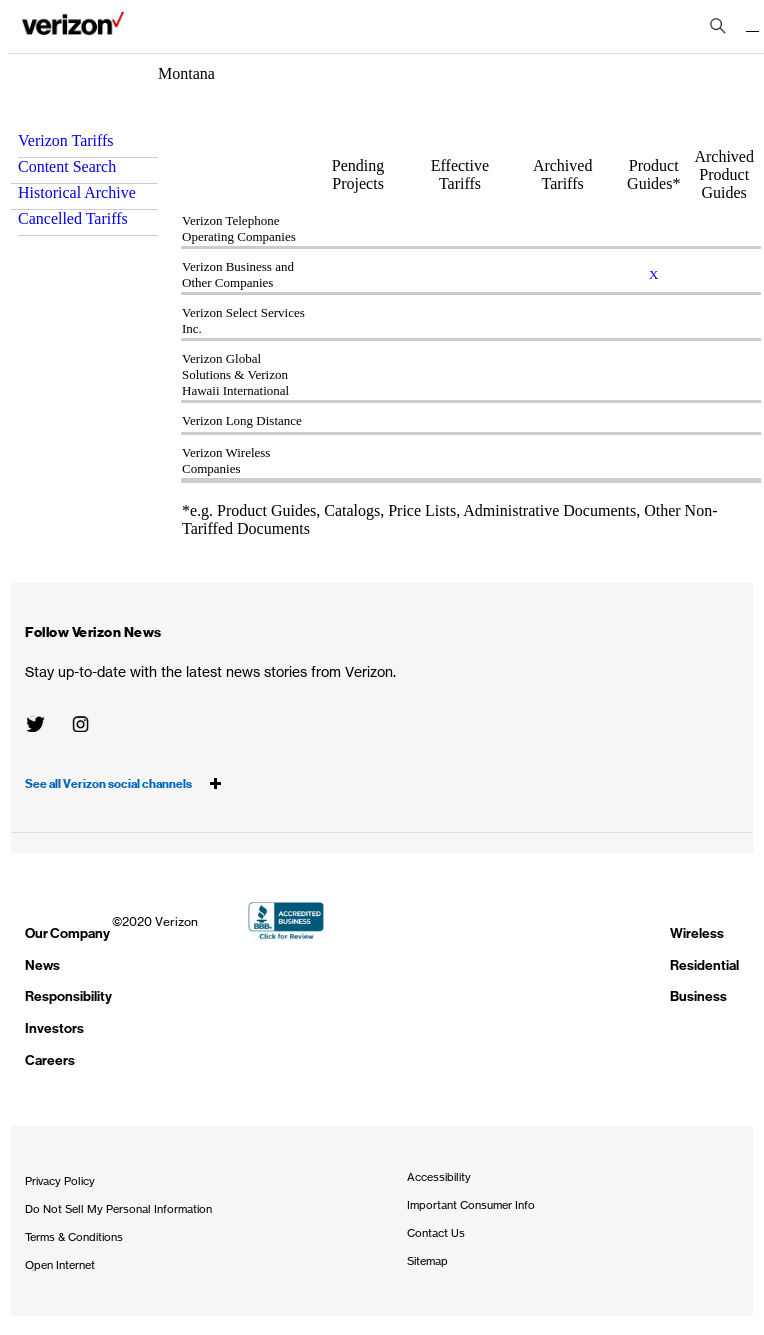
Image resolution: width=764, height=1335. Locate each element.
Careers (50, 1060)
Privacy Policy (60, 1181)
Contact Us (436, 1233)
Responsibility (68, 996)
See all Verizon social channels (123, 784)
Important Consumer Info (471, 1205)
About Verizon (73, 28)
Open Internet (60, 1265)
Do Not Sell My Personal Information (118, 1209)
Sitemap (427, 1261)
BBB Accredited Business (286, 920)
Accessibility (439, 1177)
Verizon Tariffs (66, 140)
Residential (704, 965)
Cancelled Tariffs (73, 218)
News (42, 965)
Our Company (67, 933)
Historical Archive (77, 192)
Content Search (67, 166)
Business (698, 996)
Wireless (697, 933)
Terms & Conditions (74, 1237)
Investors (54, 1028)
